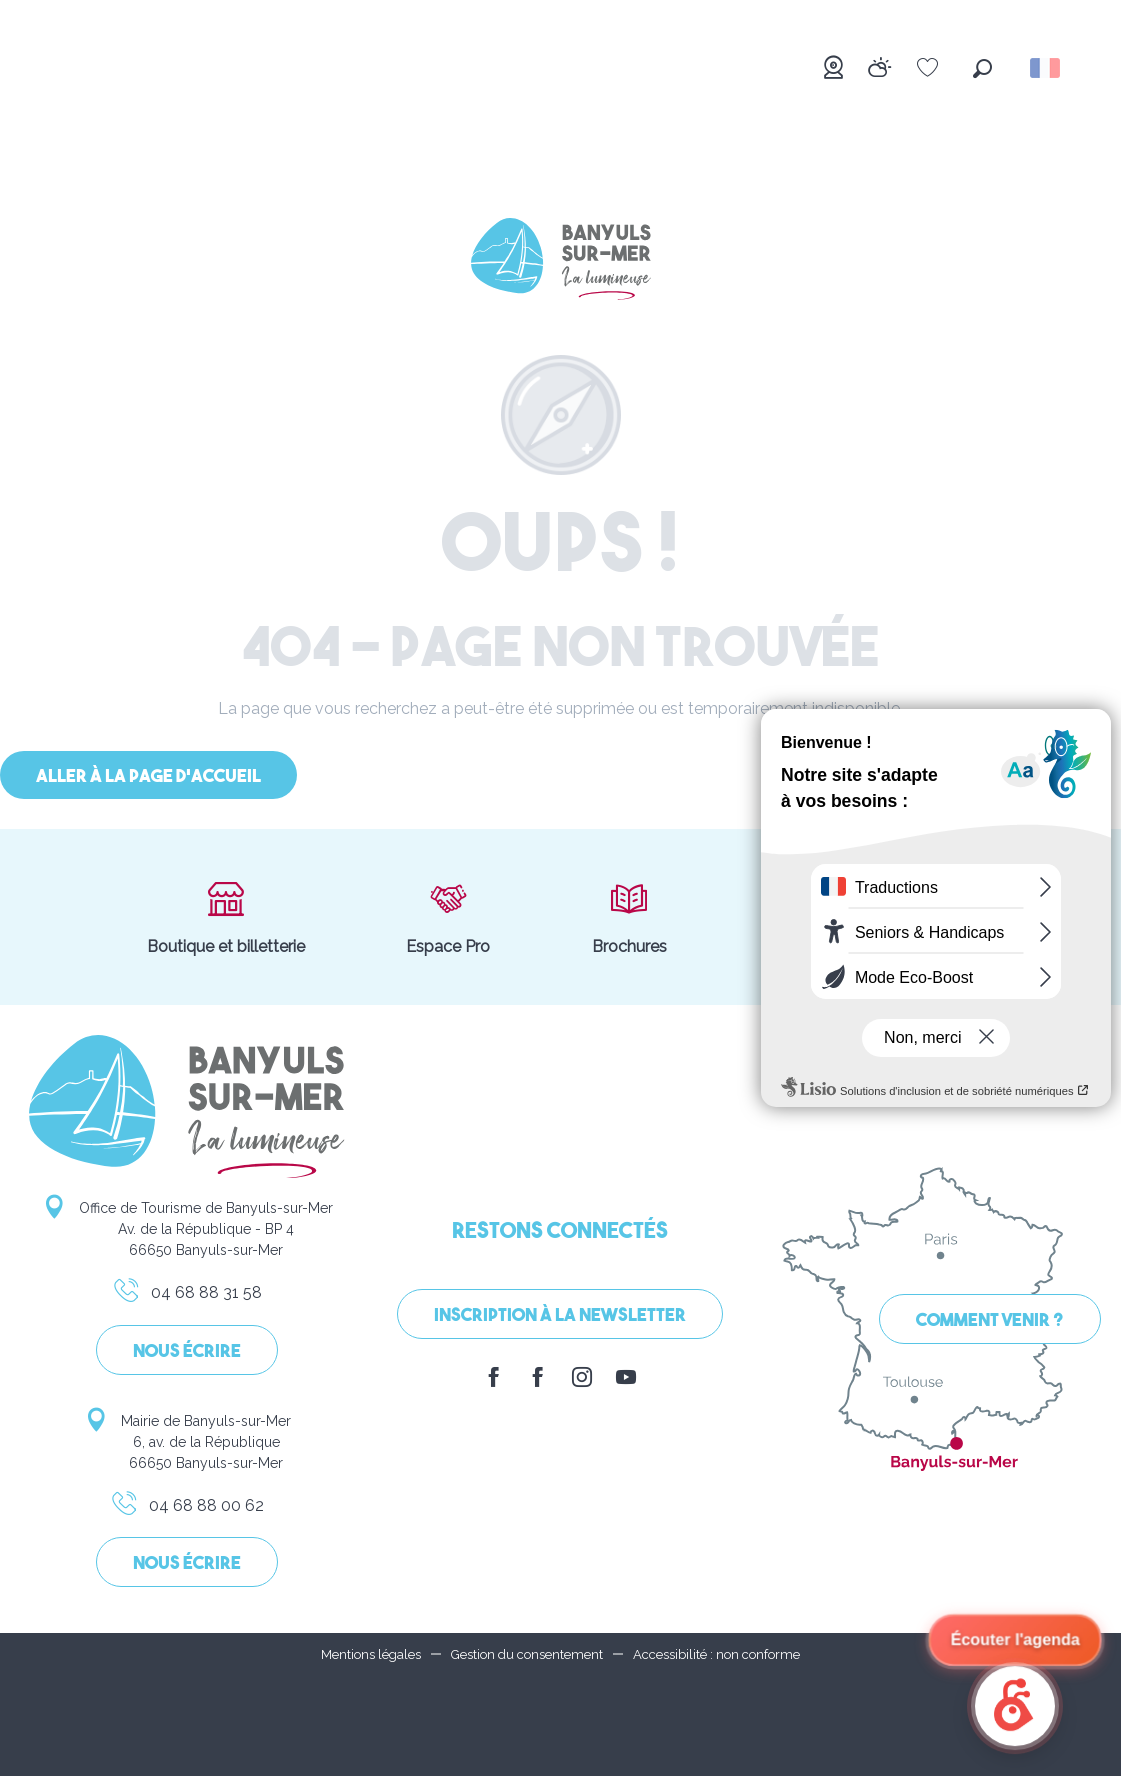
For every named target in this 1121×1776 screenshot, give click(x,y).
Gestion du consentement (527, 1654)
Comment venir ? (990, 1321)
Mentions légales (371, 1654)
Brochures (629, 917)
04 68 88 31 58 (187, 1296)
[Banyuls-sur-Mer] (561, 262)
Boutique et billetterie (226, 917)
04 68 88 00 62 (187, 1509)
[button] (982, 68)
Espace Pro (448, 917)
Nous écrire (187, 1352)
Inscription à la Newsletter (560, 1316)
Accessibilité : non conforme (716, 1654)
